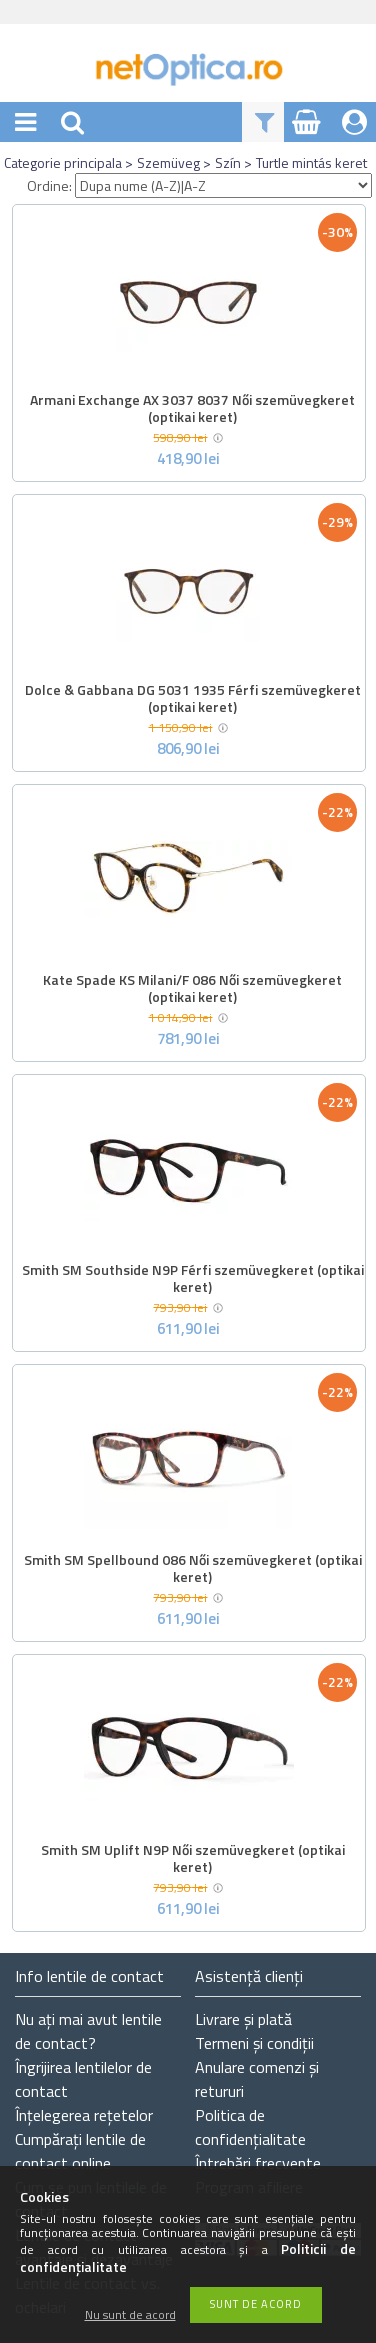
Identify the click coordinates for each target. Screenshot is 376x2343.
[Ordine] (223, 185)
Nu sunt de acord (130, 2315)
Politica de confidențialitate (250, 2127)
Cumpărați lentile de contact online (80, 2151)
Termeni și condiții (254, 2043)
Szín (228, 162)
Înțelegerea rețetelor (84, 2115)
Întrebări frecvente (258, 2163)
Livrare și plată (243, 2019)
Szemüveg (168, 162)
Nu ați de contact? (88, 2031)
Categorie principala (63, 162)
